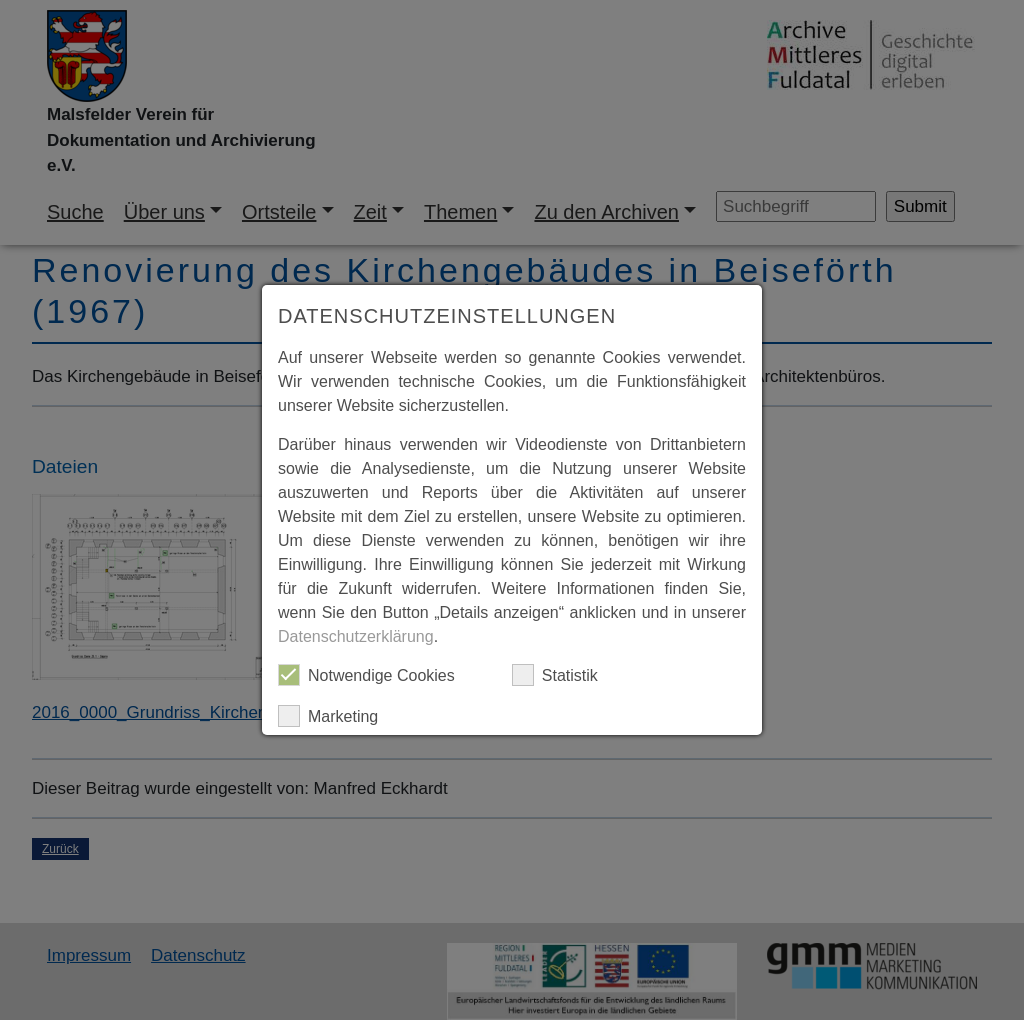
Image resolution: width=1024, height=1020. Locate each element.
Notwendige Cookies (366, 675)
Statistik (555, 675)
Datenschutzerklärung (356, 636)
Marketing (328, 716)
